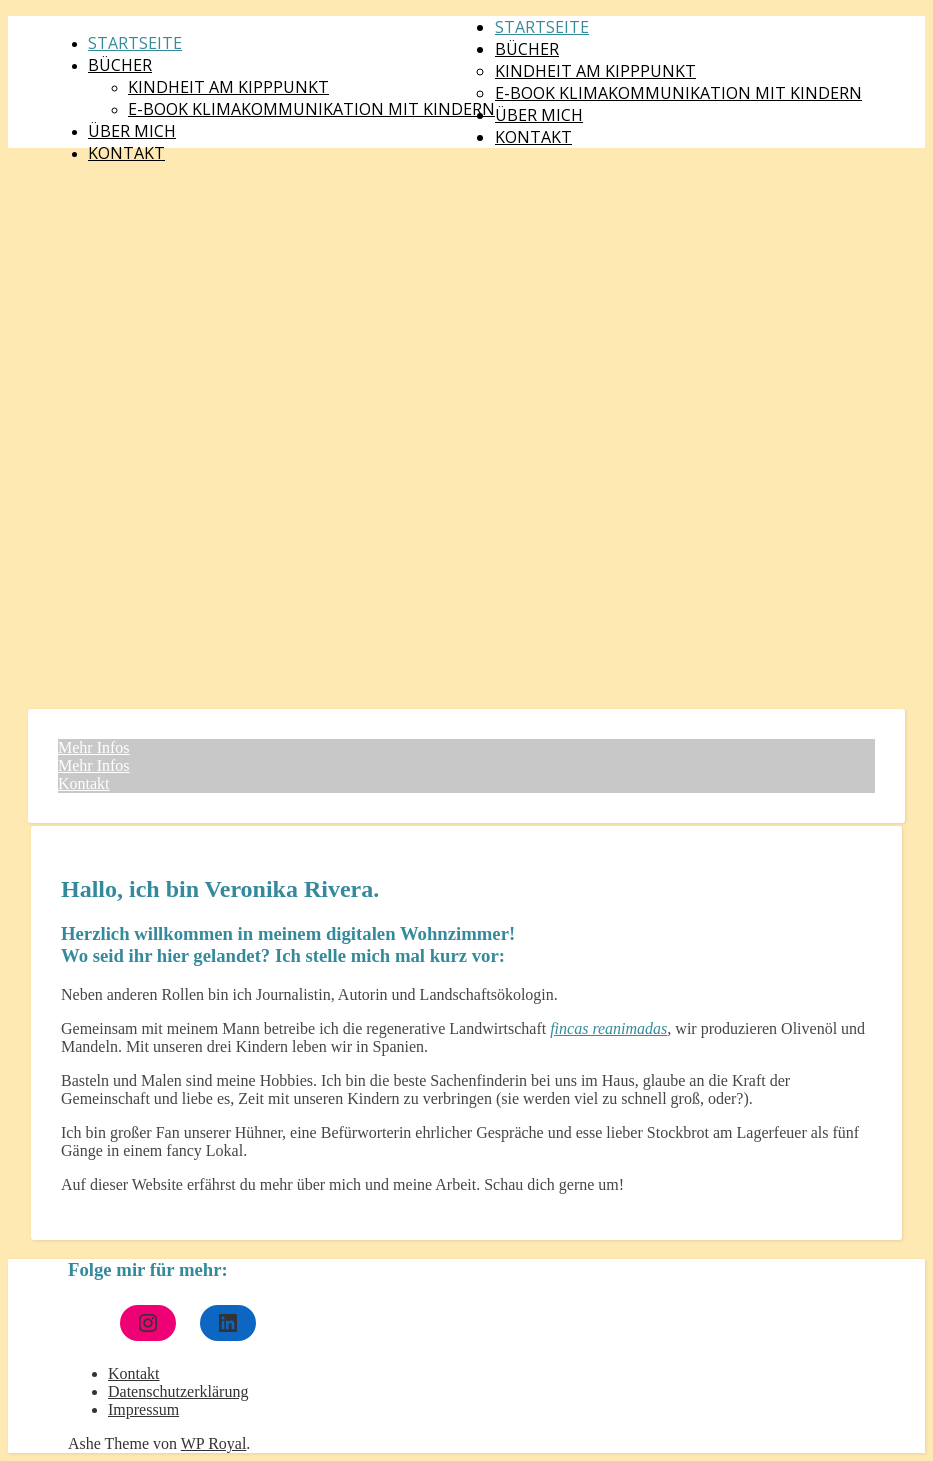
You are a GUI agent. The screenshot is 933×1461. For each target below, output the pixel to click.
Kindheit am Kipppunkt (228, 87)
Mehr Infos (94, 747)
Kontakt (126, 153)
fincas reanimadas (608, 1028)
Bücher (120, 65)
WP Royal (214, 1443)
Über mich (132, 131)
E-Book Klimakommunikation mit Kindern (311, 109)
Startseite (135, 43)
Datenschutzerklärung (178, 1391)
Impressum (143, 1409)
